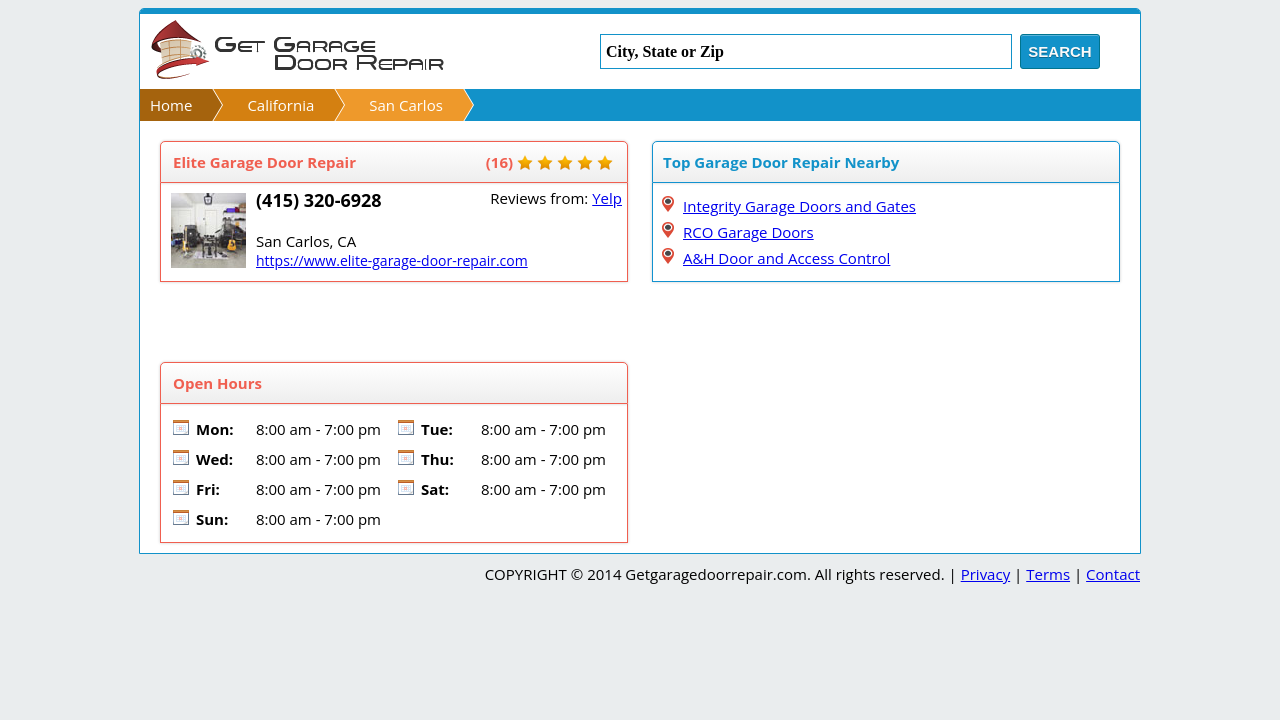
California (280, 105)
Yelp (607, 198)
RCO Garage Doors (748, 232)
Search (1059, 51)
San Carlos (406, 105)
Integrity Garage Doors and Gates (799, 206)
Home (171, 105)
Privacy (985, 574)
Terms (1048, 574)
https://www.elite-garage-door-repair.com (392, 260)
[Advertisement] (394, 322)
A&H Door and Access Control (786, 258)
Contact (1113, 574)
